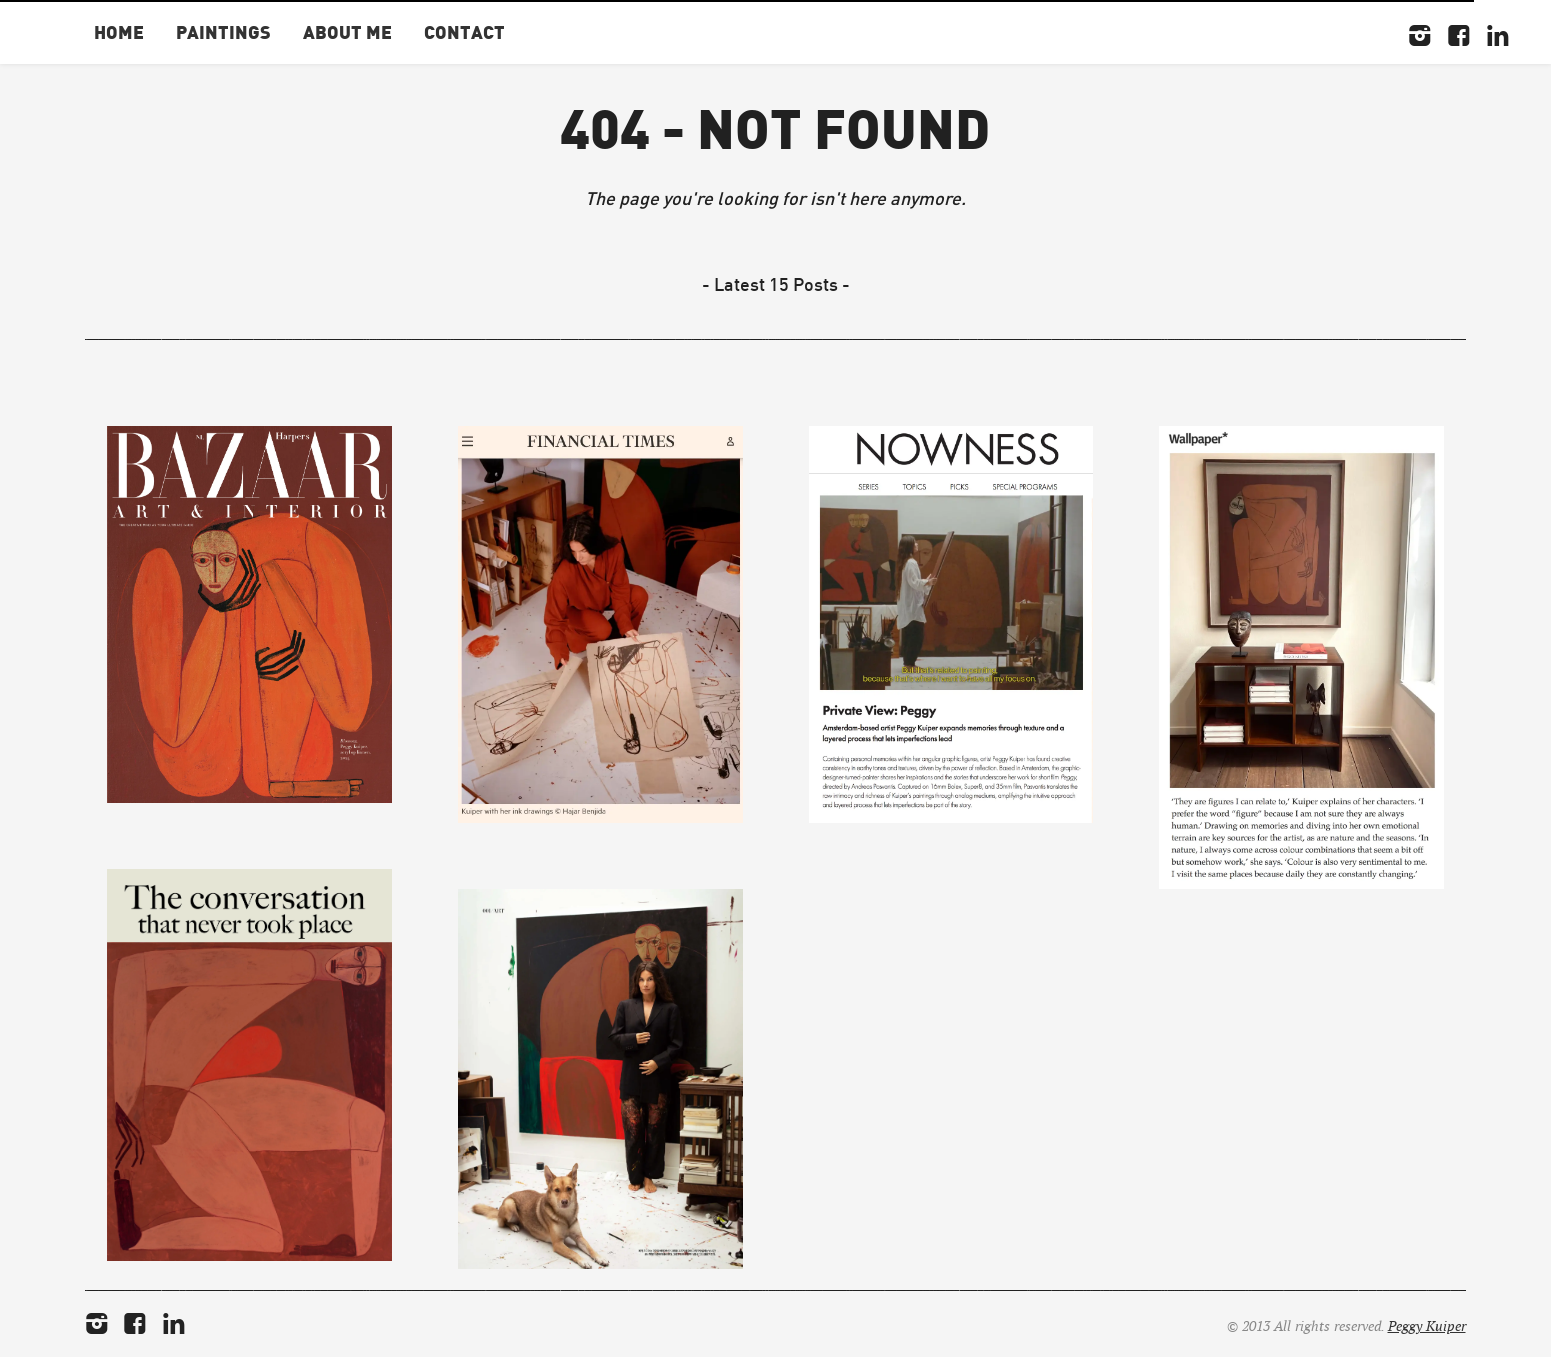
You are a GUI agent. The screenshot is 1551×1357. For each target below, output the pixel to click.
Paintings (223, 31)
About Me (347, 31)
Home (119, 31)
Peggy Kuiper (1427, 1326)
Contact (464, 31)
